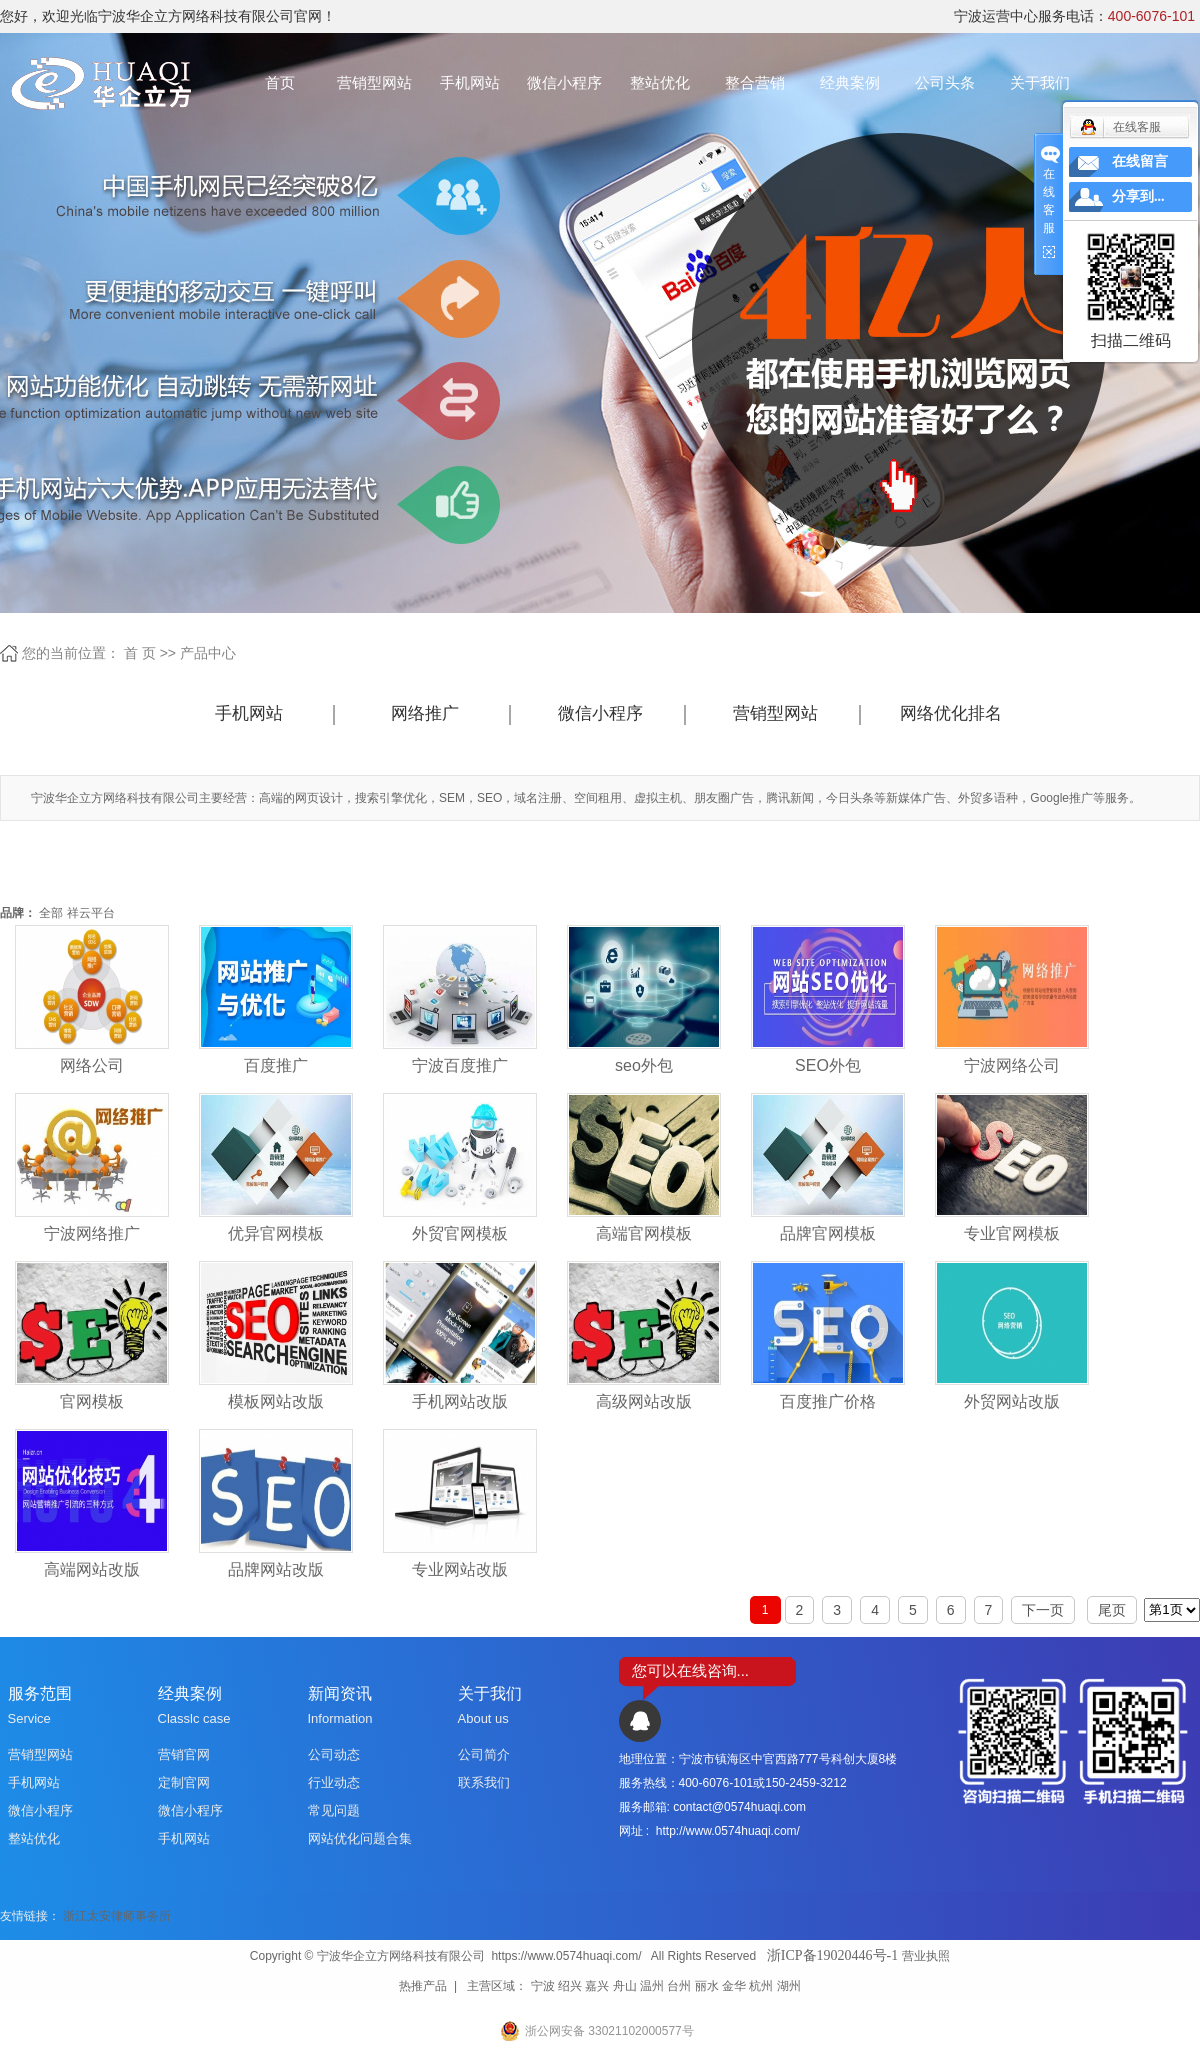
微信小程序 (564, 82)
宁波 (543, 1986)
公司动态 (334, 1754)
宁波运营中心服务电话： (1074, 16)
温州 (652, 1986)
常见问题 (334, 1810)
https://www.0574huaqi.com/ (566, 1956)
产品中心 (208, 653)
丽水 (707, 1986)
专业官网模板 (1012, 1233)
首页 (280, 82)
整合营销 (755, 82)
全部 (51, 913)
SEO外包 (828, 1065)
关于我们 (1040, 82)
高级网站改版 (644, 1401)
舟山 (625, 1986)
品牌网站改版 (276, 1569)
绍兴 (570, 1986)
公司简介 (484, 1754)
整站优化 (660, 82)
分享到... (1138, 196)
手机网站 (470, 82)
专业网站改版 (460, 1569)
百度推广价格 (828, 1401)
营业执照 (926, 1956)
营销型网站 (374, 82)
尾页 (1112, 1610)
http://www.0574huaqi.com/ (728, 1831)
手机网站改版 (460, 1401)
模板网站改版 (276, 1401)
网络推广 (425, 713)
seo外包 (644, 1065)
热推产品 (423, 1986)
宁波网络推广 (92, 1233)
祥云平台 (91, 913)
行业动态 (334, 1782)
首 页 (140, 653)
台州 (679, 1986)
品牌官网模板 (828, 1233)
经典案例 (850, 82)
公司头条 (945, 82)
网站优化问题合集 (360, 1838)
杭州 (761, 1986)
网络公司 (92, 1065)
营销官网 (184, 1754)
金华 (734, 1986)
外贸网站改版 (1012, 1401)
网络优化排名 (951, 713)
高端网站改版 (92, 1569)
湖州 (789, 1986)
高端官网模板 (644, 1233)
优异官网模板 (276, 1233)
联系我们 (484, 1782)
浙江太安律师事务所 (117, 1916)
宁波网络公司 (1012, 1065)
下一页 (1043, 1610)
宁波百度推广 (460, 1065)
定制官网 (184, 1782)
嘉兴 (597, 1986)
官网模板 (92, 1401)
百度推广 (276, 1065)
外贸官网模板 (460, 1233)
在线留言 (1140, 161)
